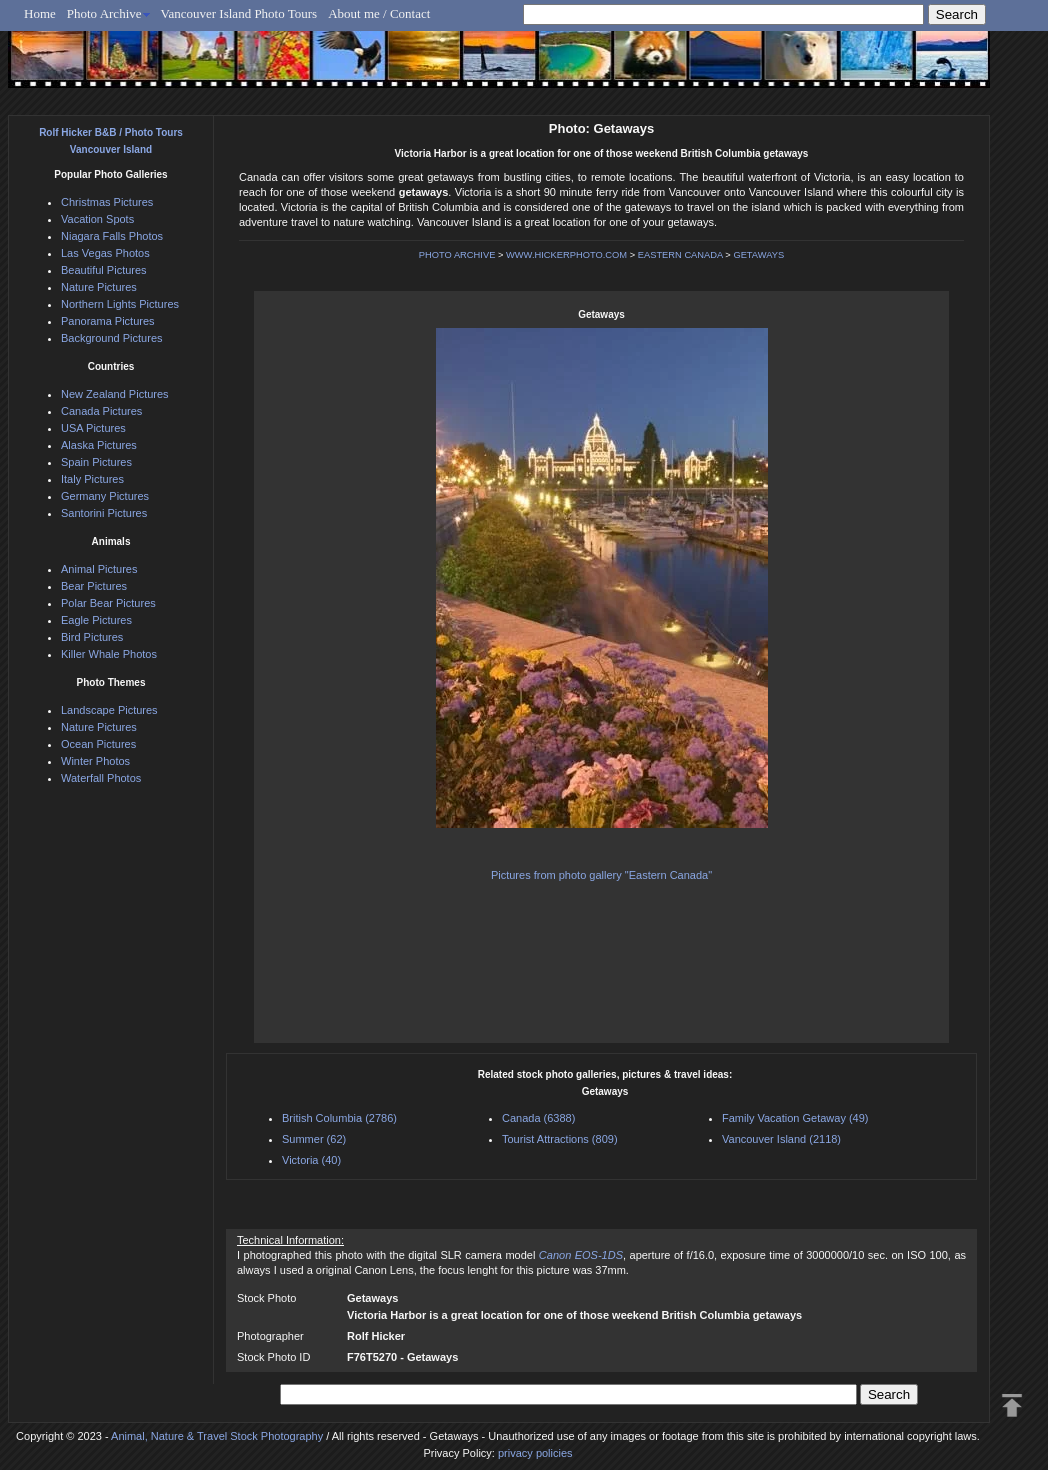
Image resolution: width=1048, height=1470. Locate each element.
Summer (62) (314, 1139)
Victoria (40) (311, 1160)
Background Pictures (112, 338)
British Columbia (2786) (339, 1118)
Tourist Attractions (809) (560, 1139)
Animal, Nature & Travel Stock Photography (217, 1436)
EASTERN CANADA (680, 255)
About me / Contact (379, 13)
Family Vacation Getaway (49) (795, 1118)
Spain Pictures (96, 462)
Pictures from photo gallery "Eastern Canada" (601, 875)
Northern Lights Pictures (120, 304)
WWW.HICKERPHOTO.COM (566, 255)
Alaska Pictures (99, 445)
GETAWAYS (758, 255)
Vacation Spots (97, 219)
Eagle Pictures (96, 620)
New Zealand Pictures (115, 394)
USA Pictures (93, 428)
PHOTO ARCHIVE (457, 255)
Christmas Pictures (107, 202)
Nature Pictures (99, 287)
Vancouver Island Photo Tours (239, 13)
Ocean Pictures (98, 744)
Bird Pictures (92, 637)
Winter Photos (95, 761)
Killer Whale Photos (109, 654)
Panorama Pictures (108, 321)
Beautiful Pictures (104, 270)
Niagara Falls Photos (112, 236)
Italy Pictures (92, 479)
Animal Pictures (99, 569)
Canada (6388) (538, 1118)
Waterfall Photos (101, 778)
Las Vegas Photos (105, 253)
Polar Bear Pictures (108, 603)
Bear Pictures (94, 586)
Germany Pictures (105, 496)
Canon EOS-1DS (581, 1255)
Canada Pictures (101, 411)
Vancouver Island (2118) (781, 1139)
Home (40, 13)
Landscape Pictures (109, 710)
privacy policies (535, 1453)
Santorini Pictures (104, 513)
